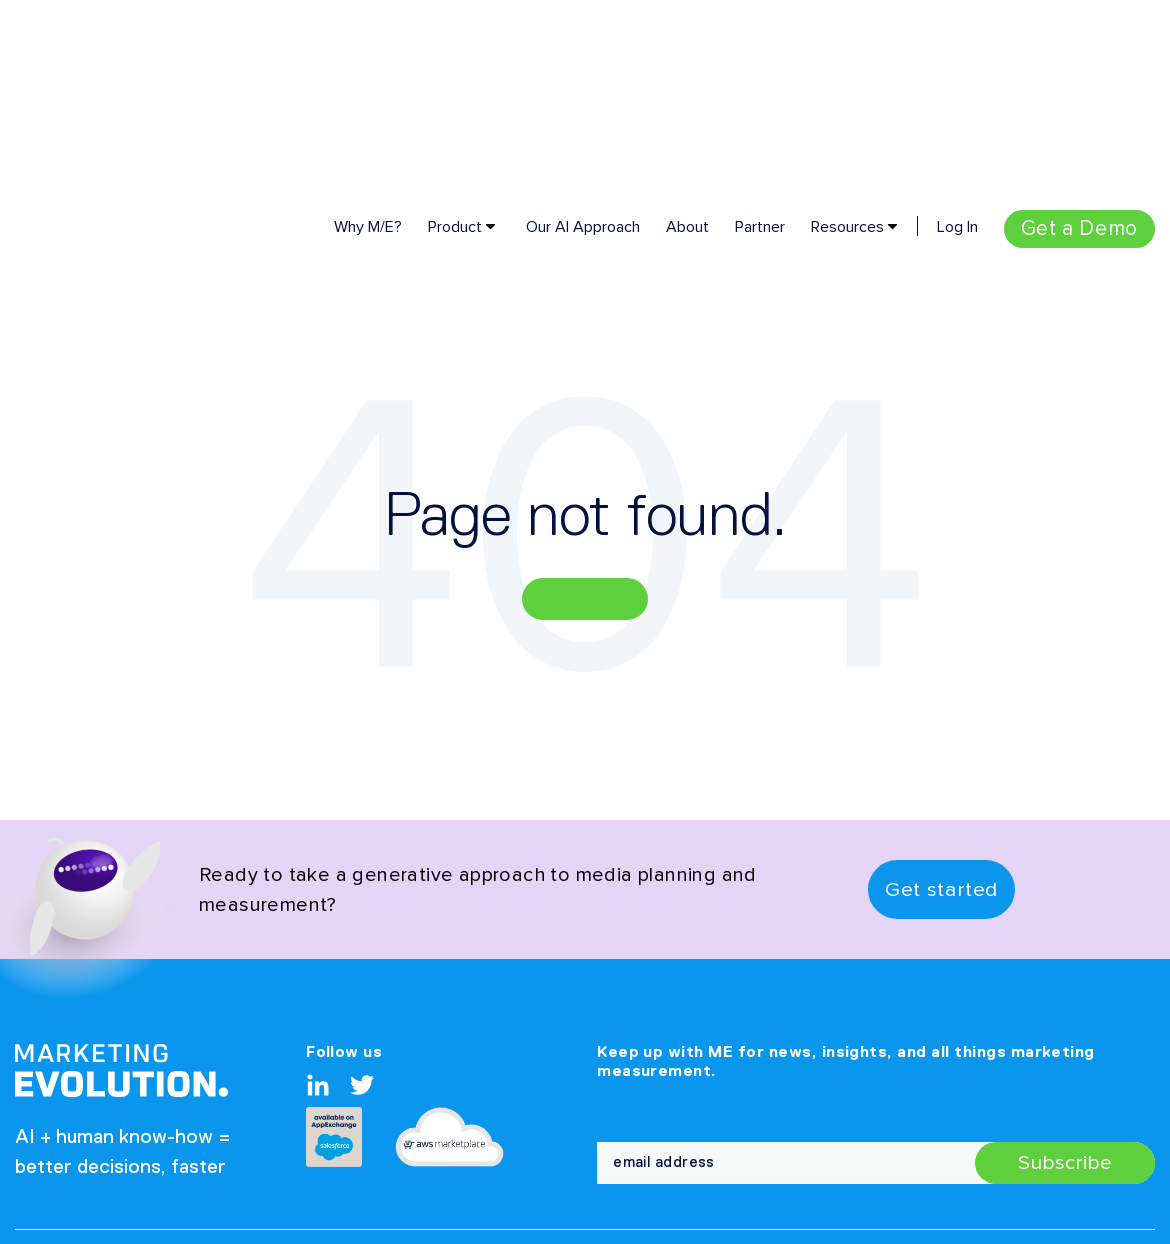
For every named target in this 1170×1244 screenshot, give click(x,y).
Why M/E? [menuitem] (368, 65)
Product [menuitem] (455, 65)
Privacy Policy (74, 1103)
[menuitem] (1079, 67)
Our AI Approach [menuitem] (583, 65)
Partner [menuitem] (760, 65)
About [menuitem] (687, 65)
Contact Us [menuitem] (690, 1108)
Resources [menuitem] (847, 65)
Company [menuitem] (560, 1108)
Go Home (585, 436)
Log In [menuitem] (957, 65)
